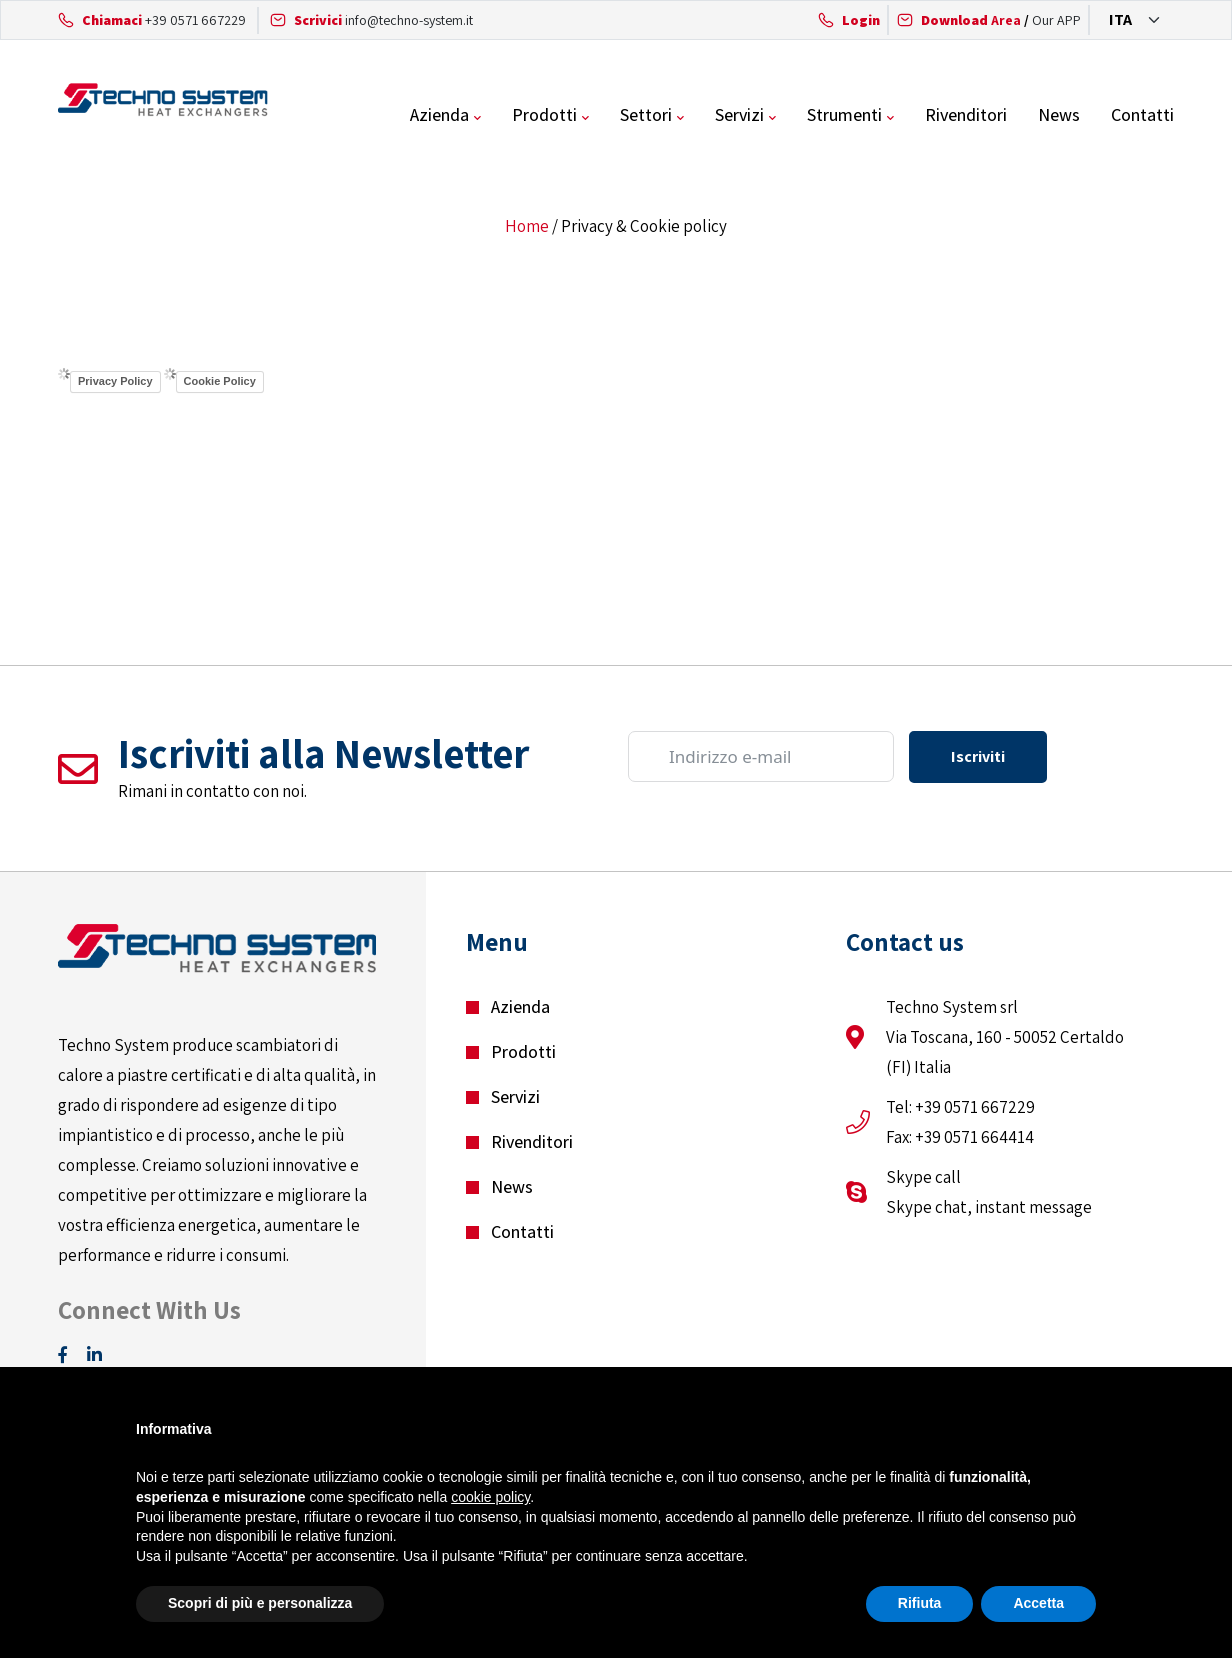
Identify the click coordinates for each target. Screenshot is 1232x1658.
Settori (646, 114)
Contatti (1142, 114)
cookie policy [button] (490, 1497)
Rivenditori (966, 114)
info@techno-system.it (409, 20)
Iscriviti (978, 756)
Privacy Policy (115, 381)
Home (527, 226)
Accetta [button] (1038, 1603)
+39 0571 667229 (195, 20)
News (1059, 114)
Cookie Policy (220, 381)
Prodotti (544, 114)
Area (971, 20)
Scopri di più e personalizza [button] (260, 1603)
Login (861, 20)
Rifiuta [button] (920, 1603)
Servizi (739, 114)
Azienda (439, 114)
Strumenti (844, 114)
